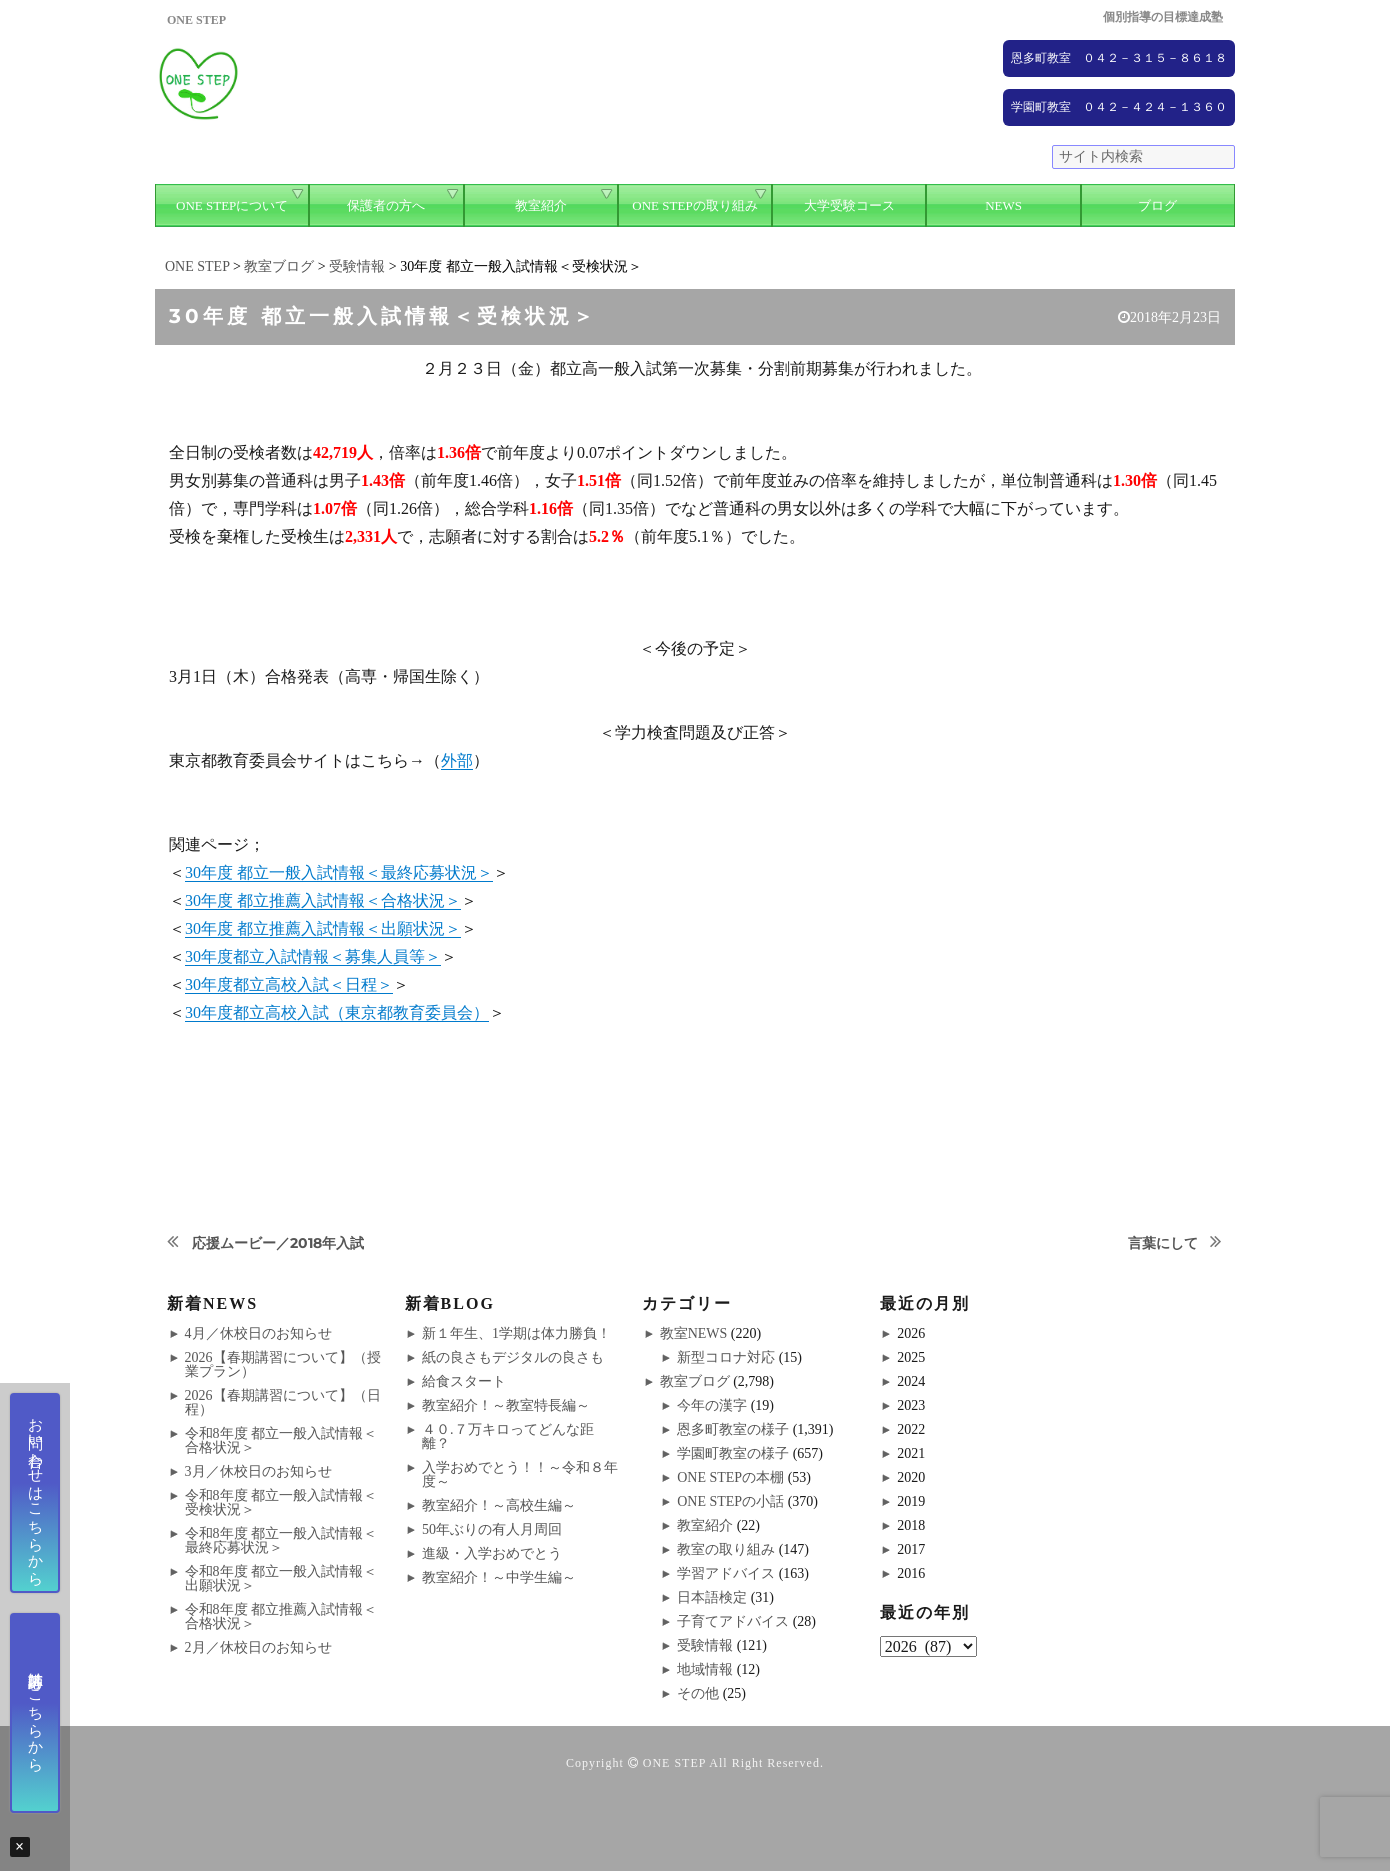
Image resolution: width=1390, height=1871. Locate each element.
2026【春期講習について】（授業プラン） (283, 1364)
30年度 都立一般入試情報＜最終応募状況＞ (339, 872)
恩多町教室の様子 (733, 1429)
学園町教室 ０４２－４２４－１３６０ (1119, 107)
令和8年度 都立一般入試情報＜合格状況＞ (281, 1440)
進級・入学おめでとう (492, 1553)
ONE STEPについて (232, 205)
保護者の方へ (386, 205)
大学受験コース (849, 205)
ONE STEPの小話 (730, 1501)
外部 (457, 760)
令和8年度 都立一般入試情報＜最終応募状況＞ (281, 1540)
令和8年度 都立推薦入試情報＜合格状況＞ (281, 1616)
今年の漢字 (712, 1405)
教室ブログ (695, 1381)
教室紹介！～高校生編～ (499, 1505)
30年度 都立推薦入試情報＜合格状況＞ (323, 900)
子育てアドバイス (733, 1621)
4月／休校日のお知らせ (258, 1333)
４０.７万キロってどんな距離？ (508, 1436)
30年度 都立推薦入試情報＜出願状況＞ (323, 928)
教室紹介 (541, 205)
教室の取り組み (726, 1549)
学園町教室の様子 (733, 1453)
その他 (698, 1693)
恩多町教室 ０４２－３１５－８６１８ (1119, 58)
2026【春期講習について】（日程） (283, 1402)
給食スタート (464, 1381)
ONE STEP (674, 1763)
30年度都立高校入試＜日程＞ (289, 984)
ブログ (1157, 205)
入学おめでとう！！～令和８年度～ (520, 1474)
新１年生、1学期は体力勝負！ (516, 1333)
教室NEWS (694, 1333)
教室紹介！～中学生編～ (499, 1577)
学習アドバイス (726, 1573)
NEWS (1003, 205)
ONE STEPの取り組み (694, 205)
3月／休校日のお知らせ (258, 1471)
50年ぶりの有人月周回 (492, 1529)
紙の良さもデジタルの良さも (513, 1357)
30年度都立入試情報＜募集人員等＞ (313, 956)
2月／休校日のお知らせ (258, 1647)
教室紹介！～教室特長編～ (506, 1405)
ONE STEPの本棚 (730, 1477)
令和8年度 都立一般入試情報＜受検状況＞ (281, 1502)
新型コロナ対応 (726, 1357)
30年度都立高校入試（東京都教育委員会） (337, 1012)
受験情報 (705, 1645)
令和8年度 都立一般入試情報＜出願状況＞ (281, 1578)
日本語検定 (712, 1597)
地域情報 (705, 1669)
